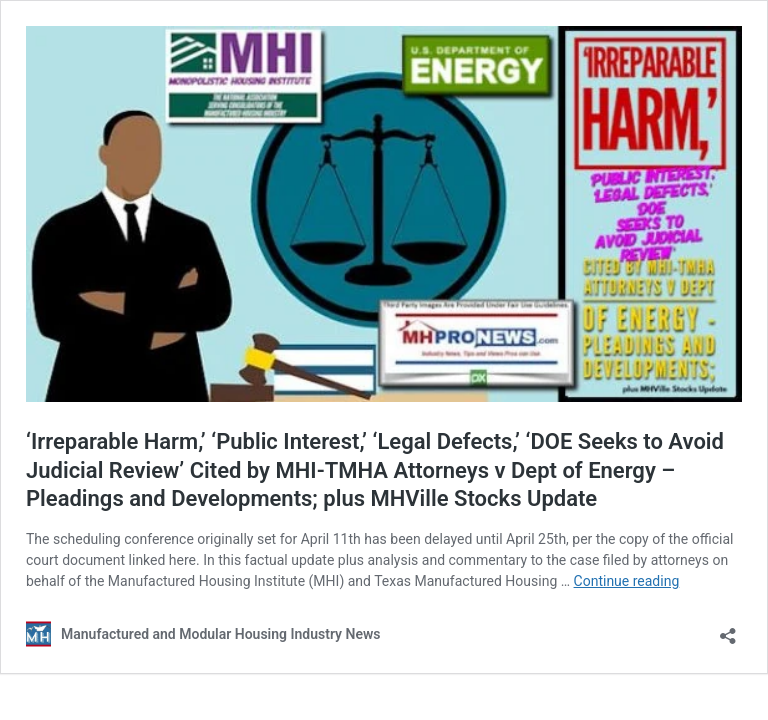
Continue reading (627, 581)
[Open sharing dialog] (728, 629)
